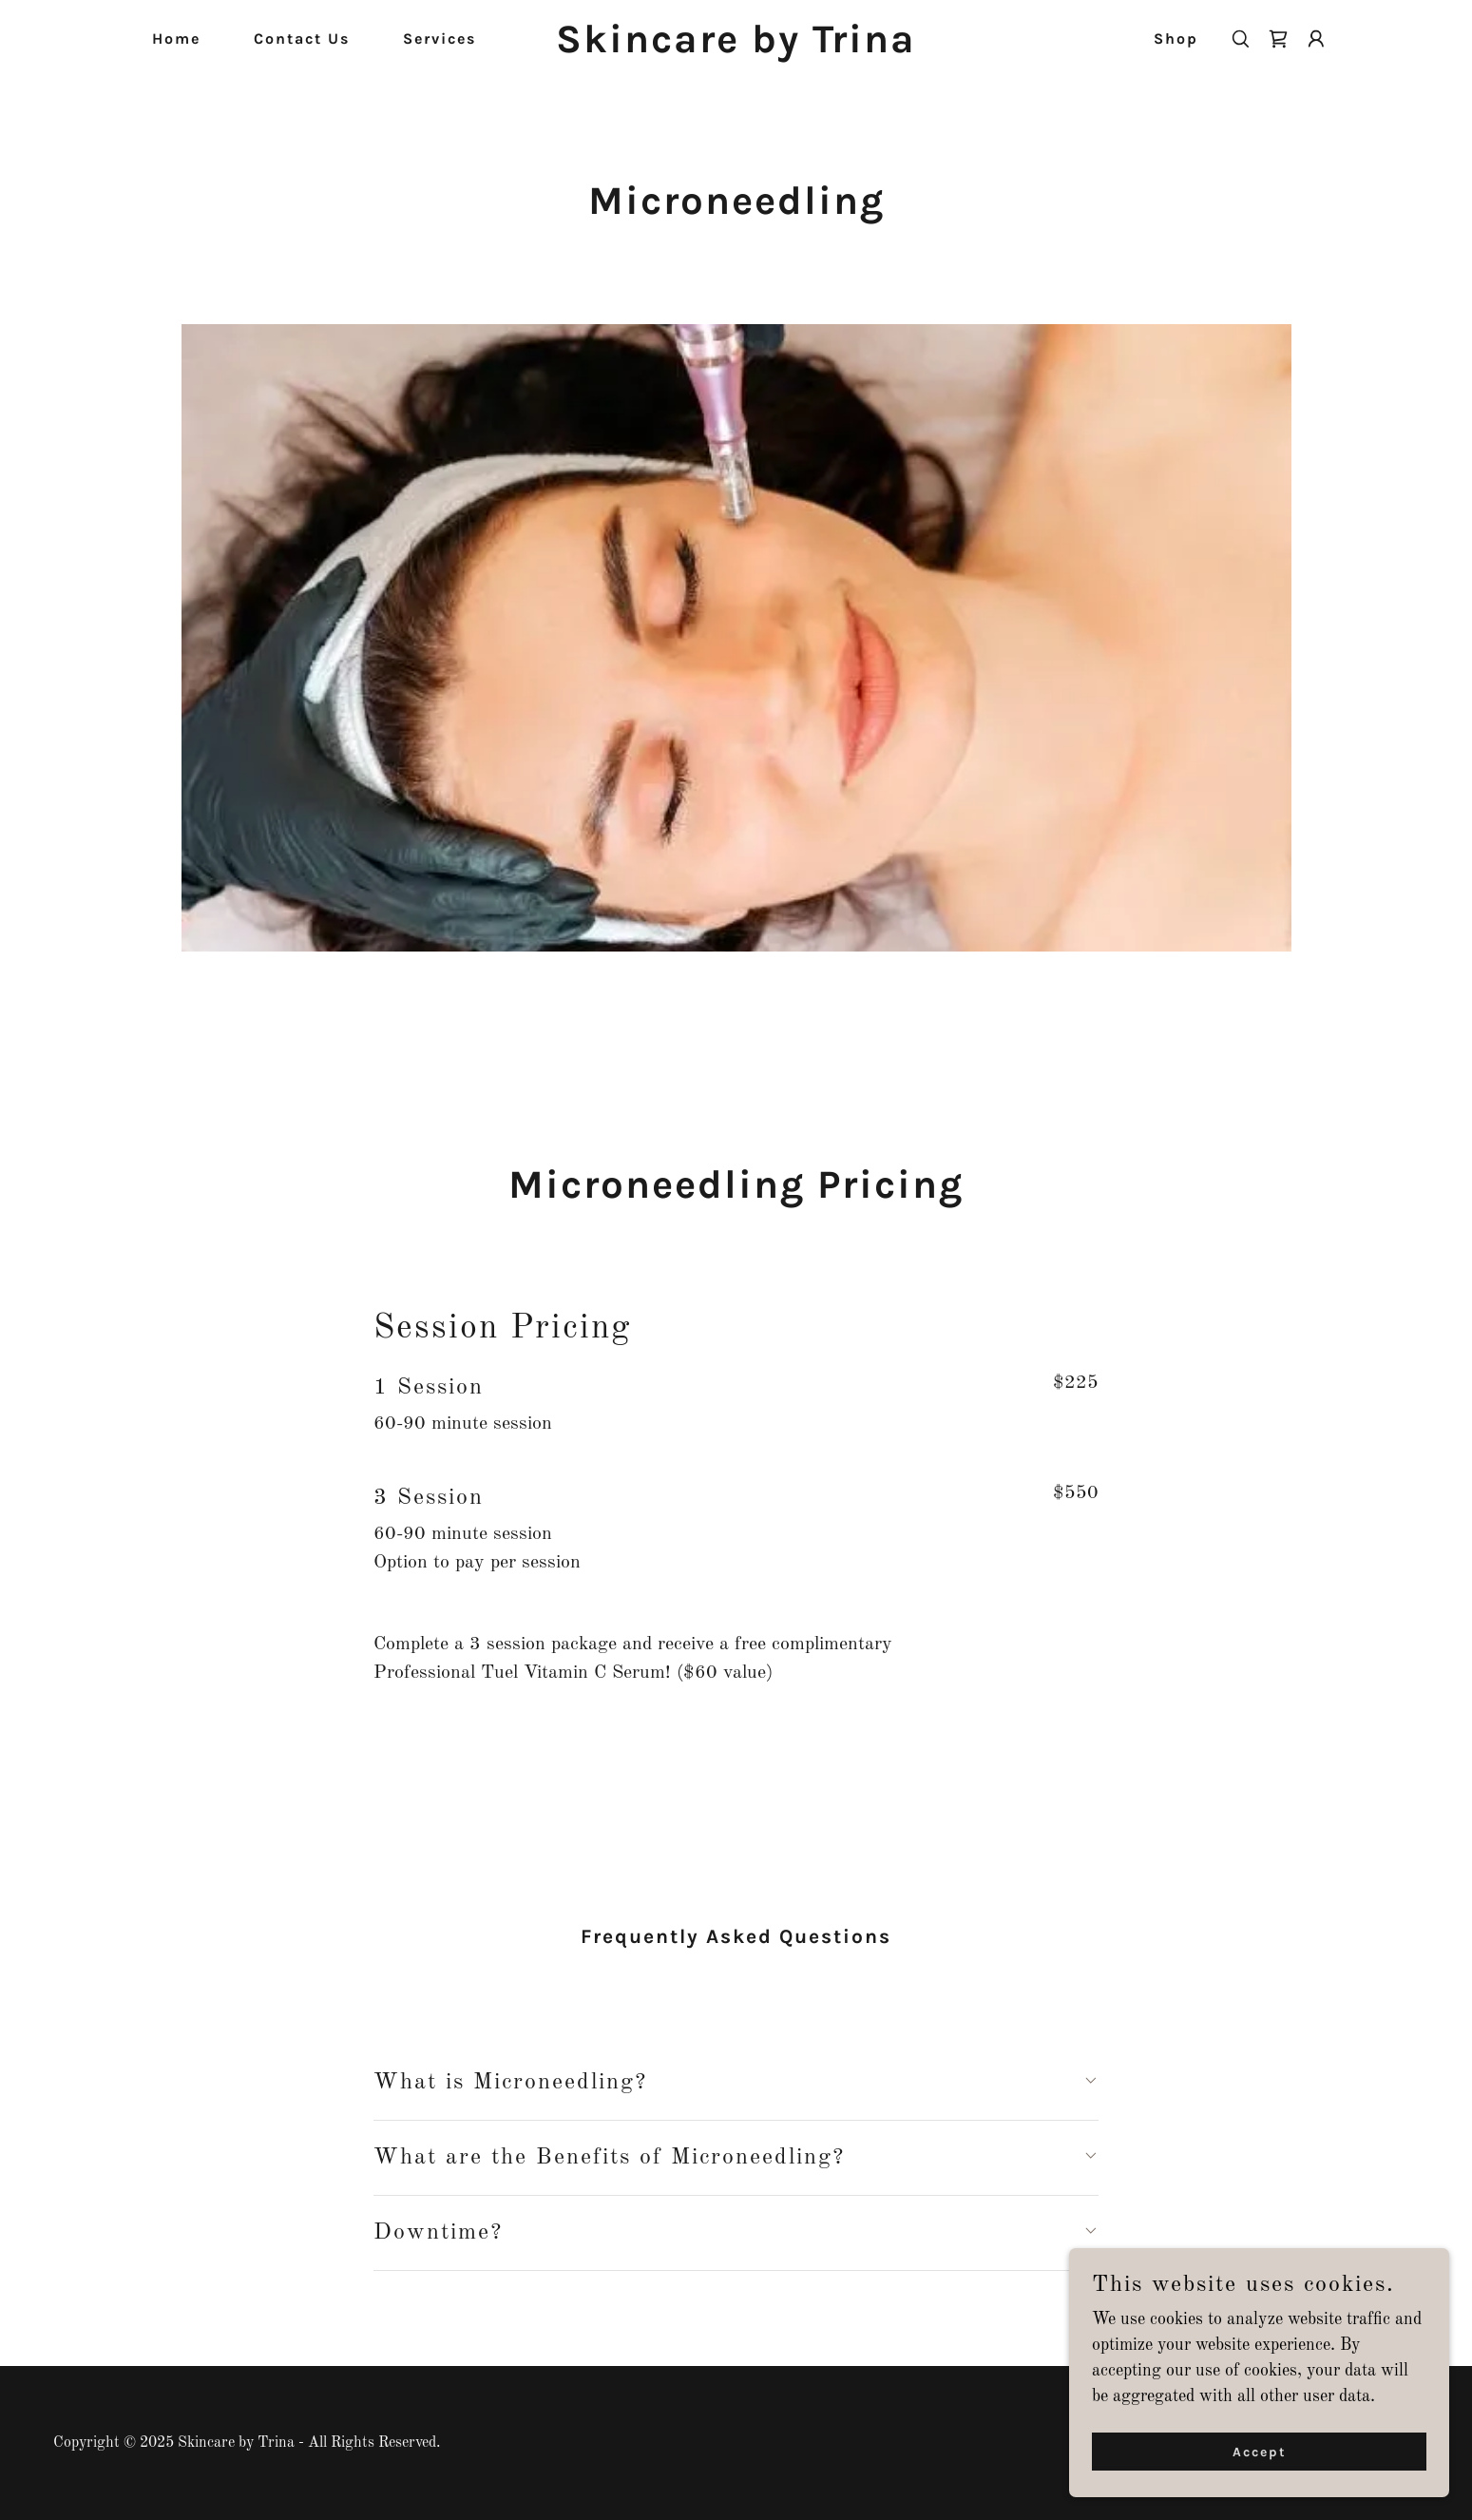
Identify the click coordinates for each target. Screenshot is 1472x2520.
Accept (1260, 2452)
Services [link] (439, 38)
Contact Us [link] (302, 38)
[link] (735, 47)
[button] (1316, 39)
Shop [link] (1176, 38)
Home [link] (176, 38)
